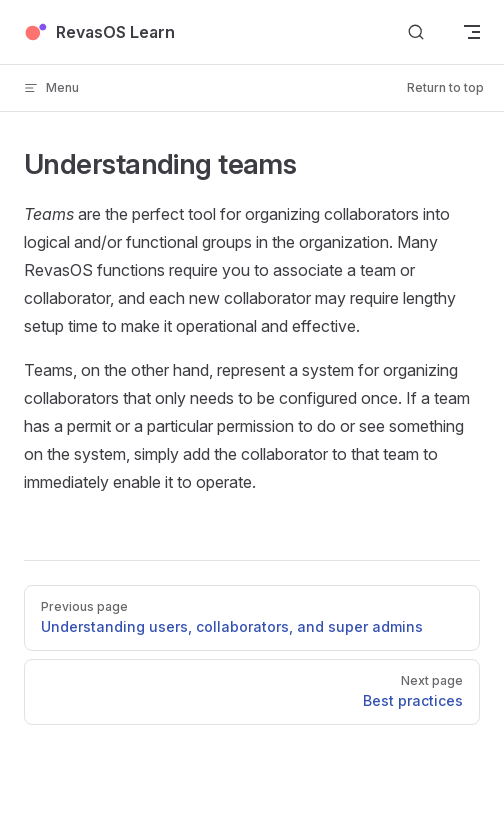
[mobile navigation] (472, 32)
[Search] (416, 32)
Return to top (445, 87)
